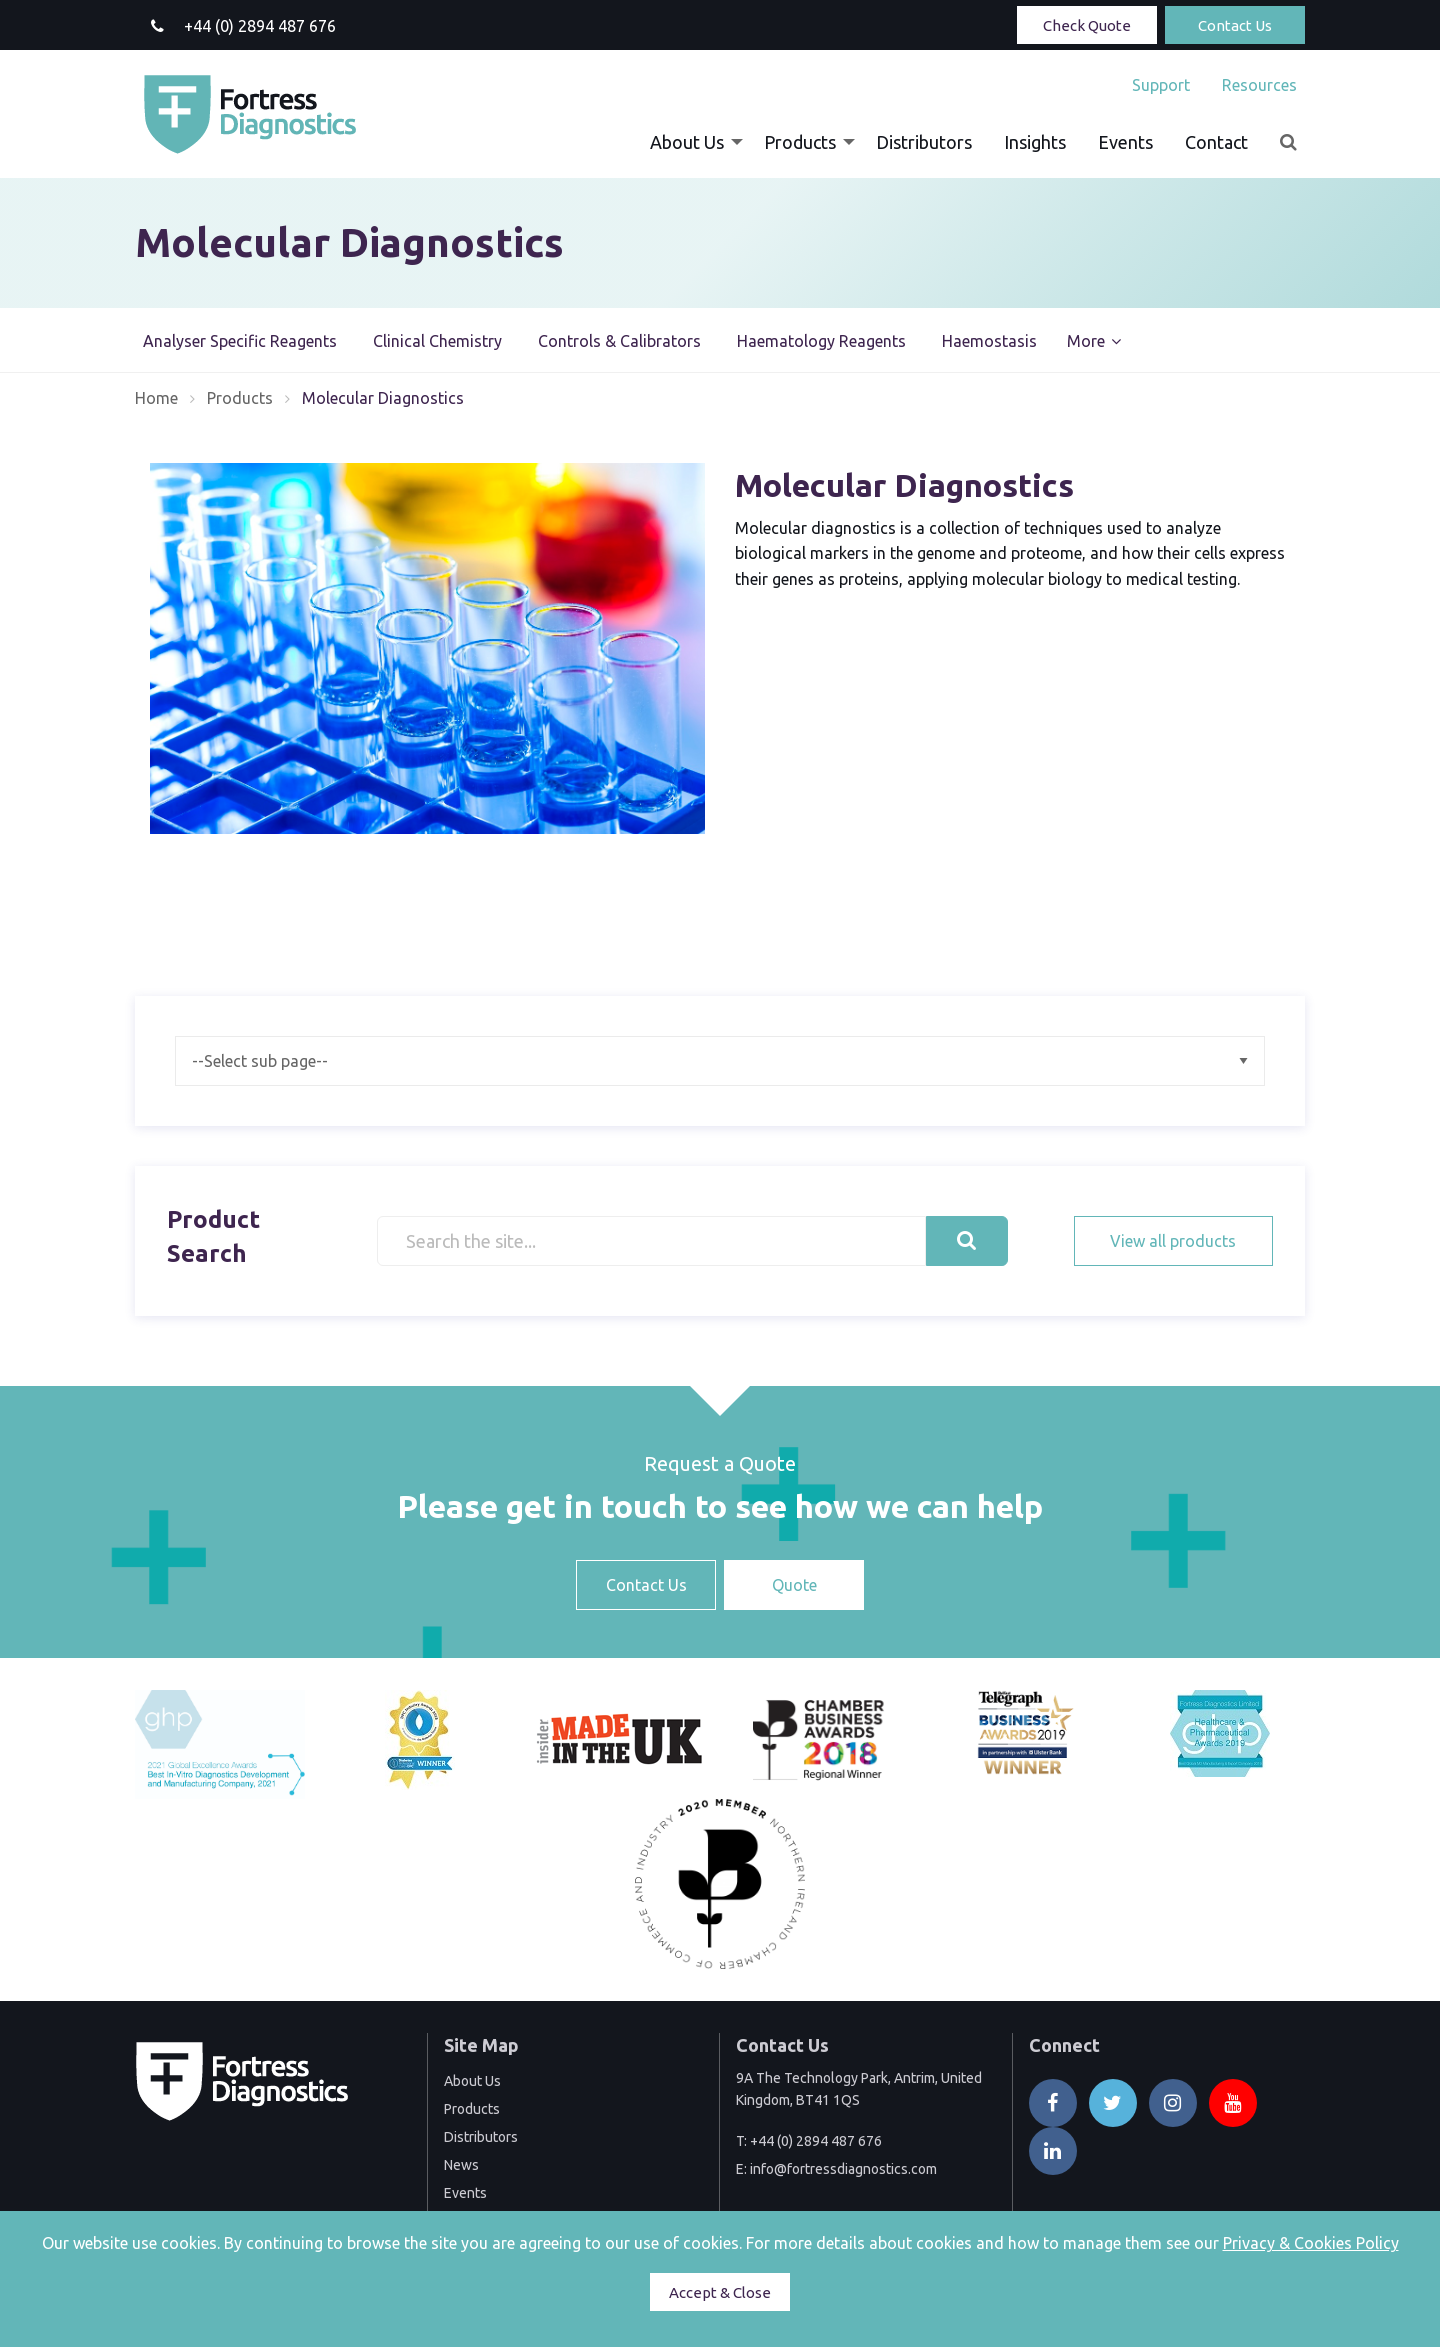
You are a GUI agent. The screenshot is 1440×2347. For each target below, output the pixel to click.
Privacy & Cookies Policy (1311, 2243)
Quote (794, 1585)
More (1086, 341)
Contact (1216, 142)
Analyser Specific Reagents (240, 341)
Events (1125, 142)
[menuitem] (1161, 85)
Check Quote (1087, 25)
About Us (687, 142)
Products (800, 142)
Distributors (924, 142)
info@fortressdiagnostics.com (843, 2169)
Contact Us (1235, 25)
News (461, 2165)
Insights (1035, 142)
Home (156, 398)
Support (1161, 85)
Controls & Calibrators (619, 341)
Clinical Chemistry (437, 341)
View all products (1173, 1241)
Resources (1259, 85)
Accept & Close (720, 2292)
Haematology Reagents (821, 341)
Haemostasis (989, 341)
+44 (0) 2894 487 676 (816, 2141)
